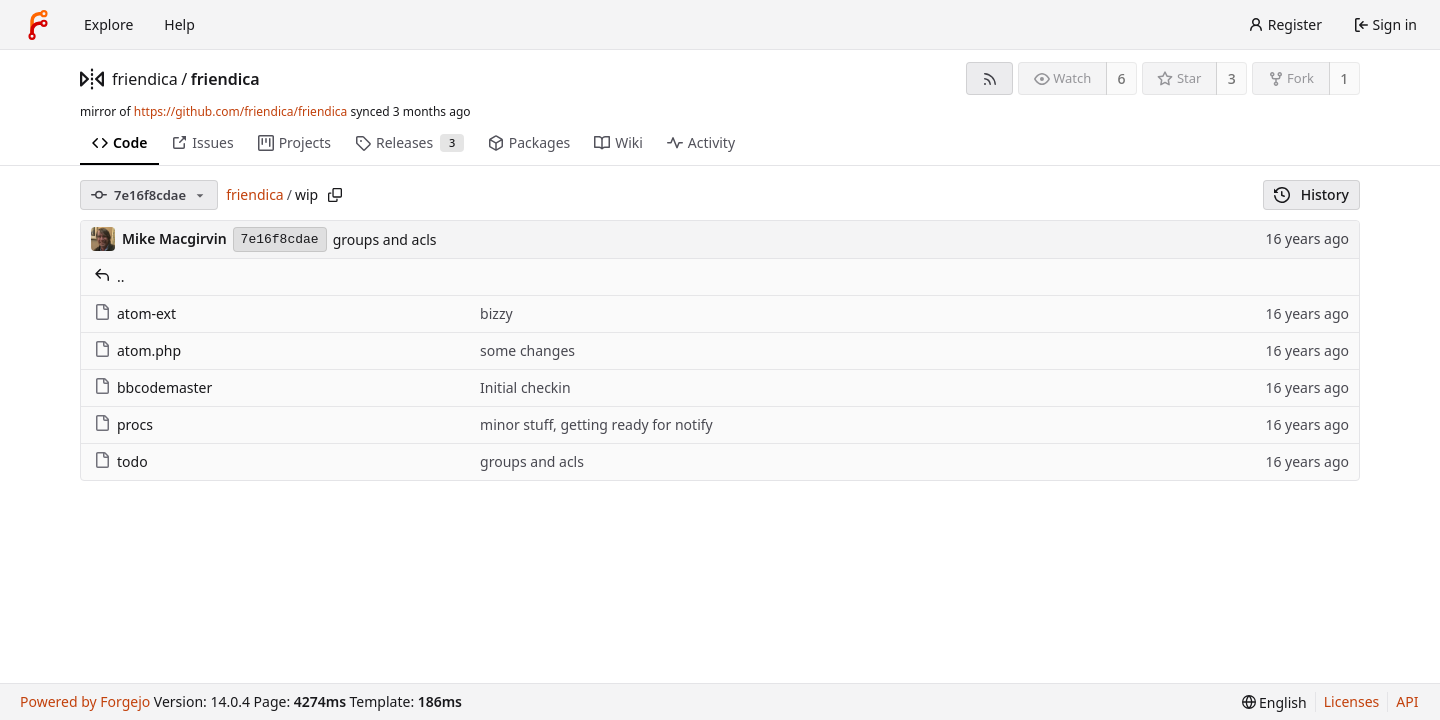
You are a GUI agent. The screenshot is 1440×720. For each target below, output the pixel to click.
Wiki (618, 142)
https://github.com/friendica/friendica (240, 111)
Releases (409, 142)
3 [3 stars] (1232, 78)
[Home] (38, 25)
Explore (108, 24)
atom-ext (135, 313)
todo (121, 461)
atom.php (137, 350)
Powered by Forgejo (85, 701)
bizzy (496, 313)
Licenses (1352, 701)
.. (109, 276)
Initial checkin (525, 387)
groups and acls (385, 239)
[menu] (1274, 702)
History (1311, 194)
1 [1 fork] (1344, 78)
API (1407, 701)
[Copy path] (335, 195)
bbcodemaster (153, 387)
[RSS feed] (989, 78)
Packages (529, 142)
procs (123, 424)
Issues (202, 142)
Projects (294, 142)
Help (179, 24)
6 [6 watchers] (1122, 78)
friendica (145, 79)
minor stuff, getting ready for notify (596, 424)
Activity (701, 142)
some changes (527, 350)
